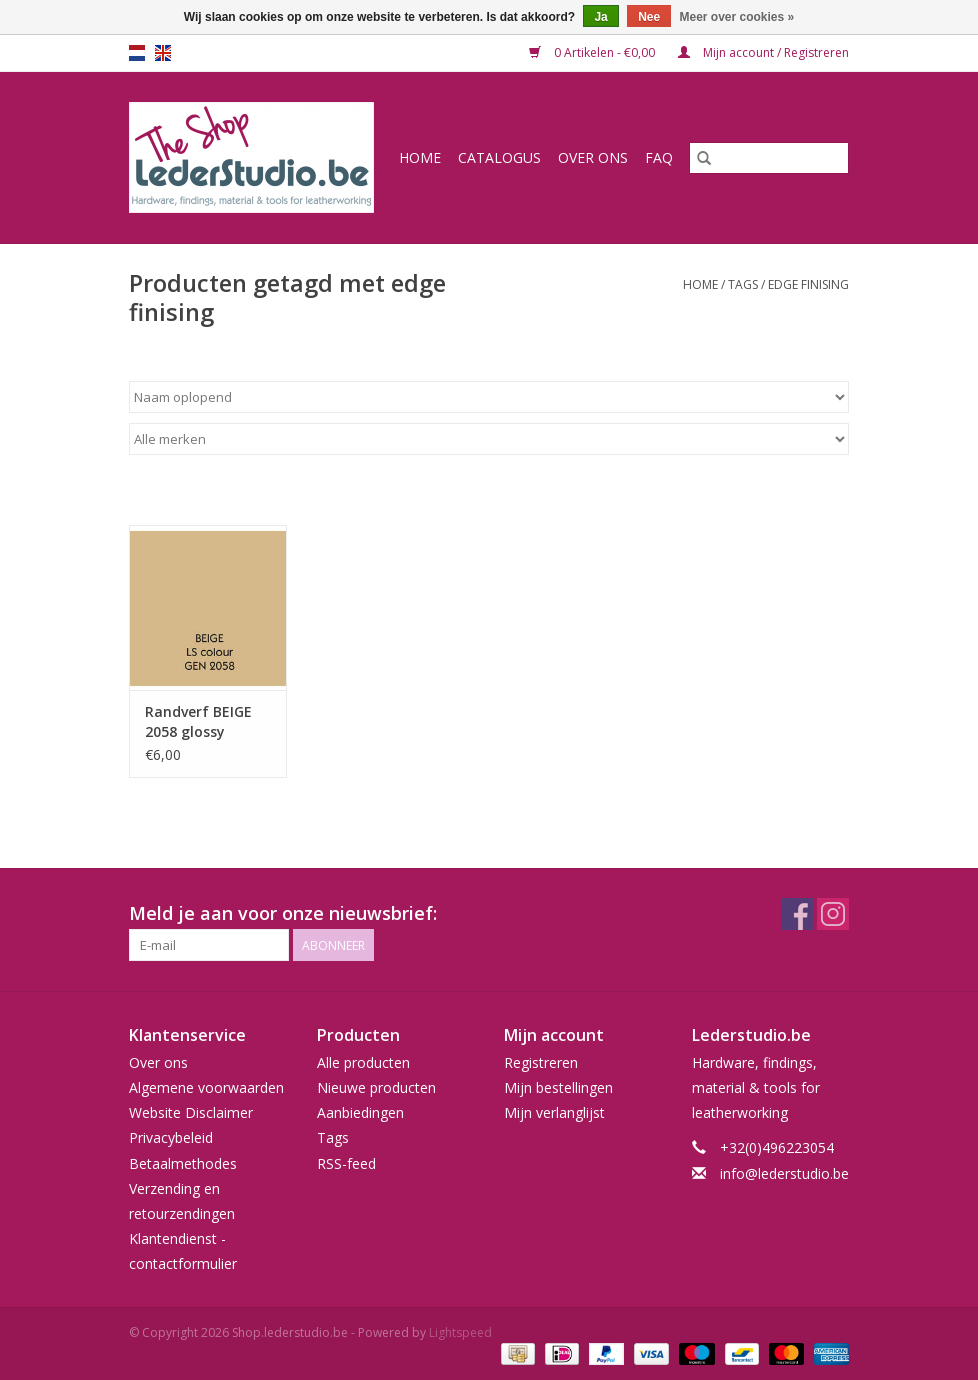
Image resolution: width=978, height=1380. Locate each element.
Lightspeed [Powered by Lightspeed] (460, 1332)
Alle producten (363, 1062)
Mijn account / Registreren (763, 52)
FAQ (659, 157)
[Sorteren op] (489, 397)
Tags (743, 284)
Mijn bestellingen (558, 1087)
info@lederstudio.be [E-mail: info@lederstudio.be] (784, 1173)
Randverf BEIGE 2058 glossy (198, 721)
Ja (600, 17)
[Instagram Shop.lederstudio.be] (833, 914)
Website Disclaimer (191, 1112)
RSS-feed (346, 1163)
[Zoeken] (769, 158)
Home (420, 157)
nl (137, 53)
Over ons (593, 157)
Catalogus (499, 157)
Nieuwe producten (376, 1087)
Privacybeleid (171, 1137)
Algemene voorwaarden (206, 1087)
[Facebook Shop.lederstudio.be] (797, 914)
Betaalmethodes (183, 1163)
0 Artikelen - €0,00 (593, 52)
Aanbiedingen (360, 1112)
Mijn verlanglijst (554, 1112)
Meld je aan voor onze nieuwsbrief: (283, 913)
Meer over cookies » (737, 17)
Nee (649, 17)
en (163, 53)
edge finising (808, 284)
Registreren (541, 1062)
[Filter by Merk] (489, 439)
